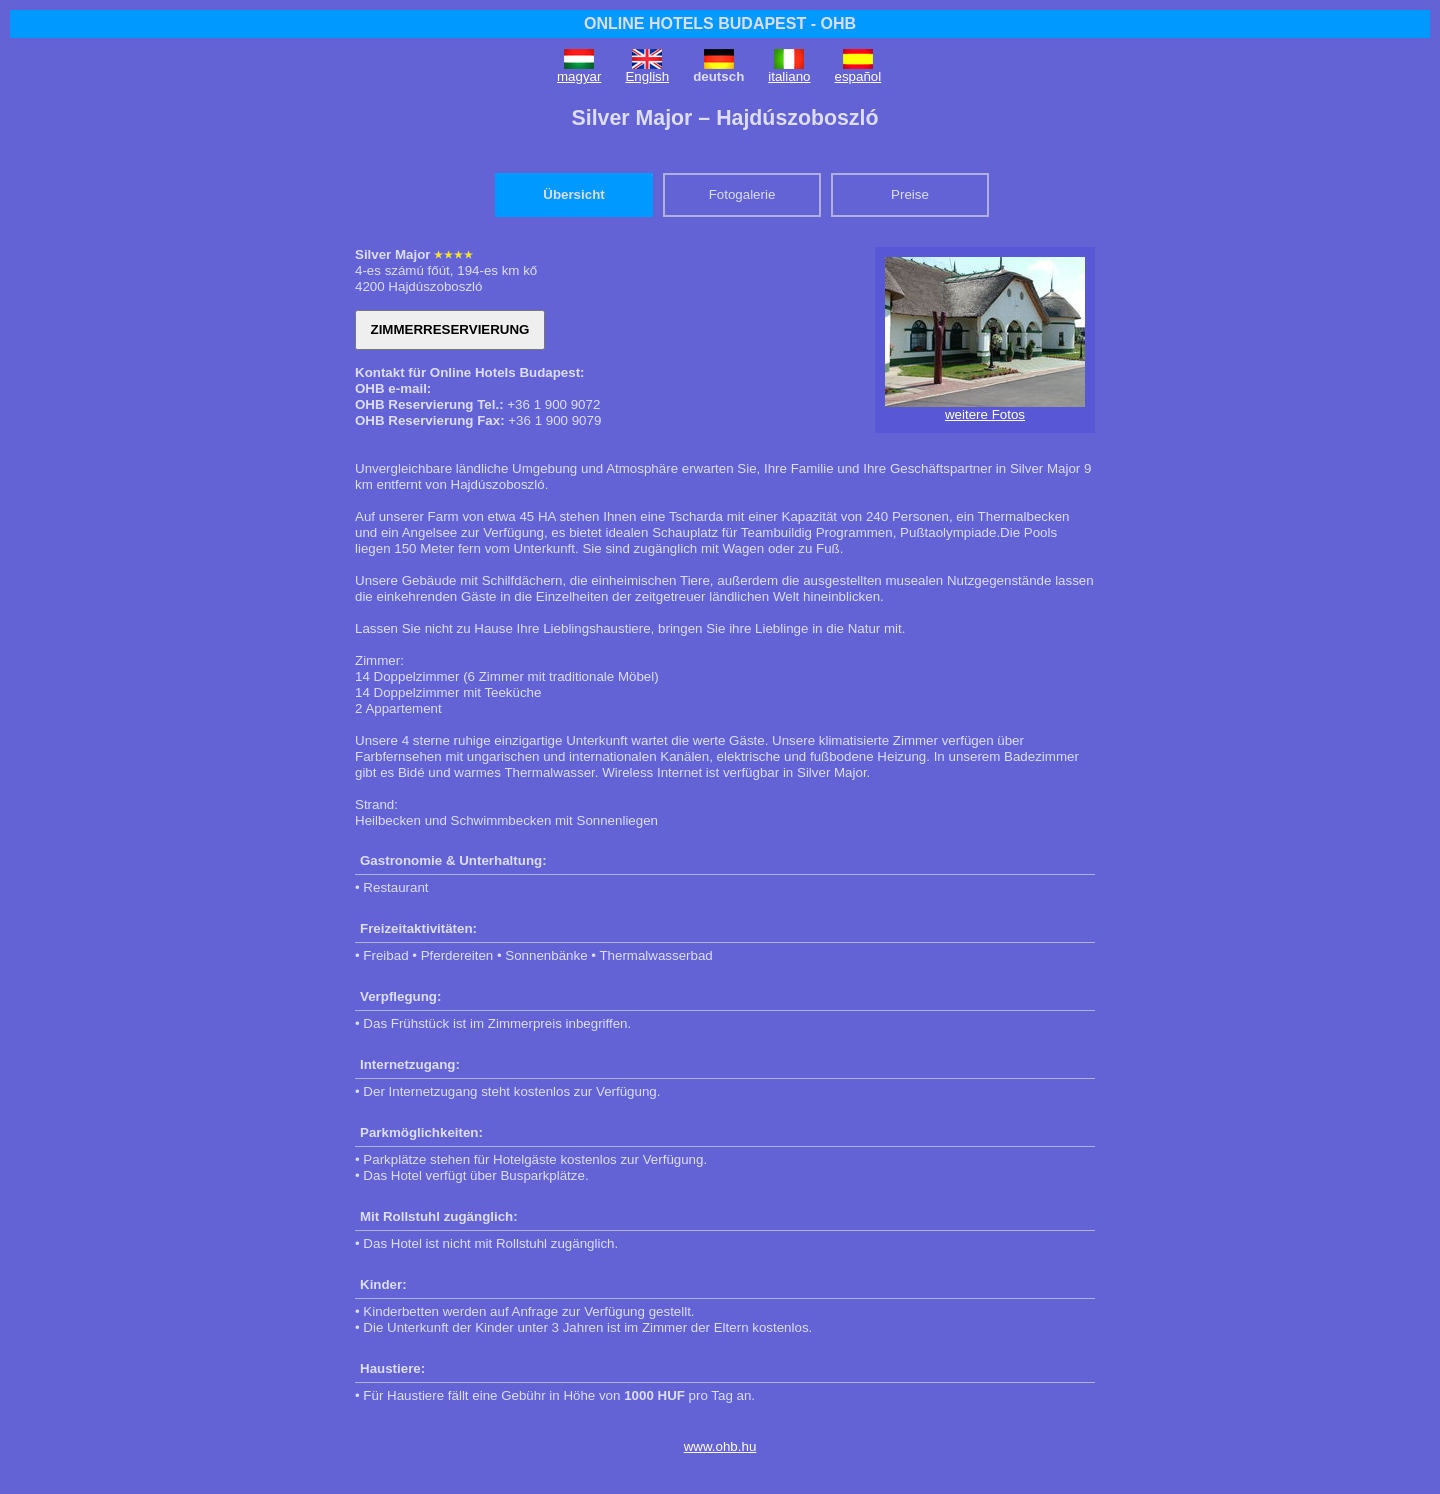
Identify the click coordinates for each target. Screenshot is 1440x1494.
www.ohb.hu (720, 1446)
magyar (579, 76)
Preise (910, 194)
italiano (789, 76)
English (647, 76)
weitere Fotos (985, 414)
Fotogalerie (742, 194)
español (858, 76)
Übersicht (573, 194)
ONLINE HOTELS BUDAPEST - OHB (720, 23)
